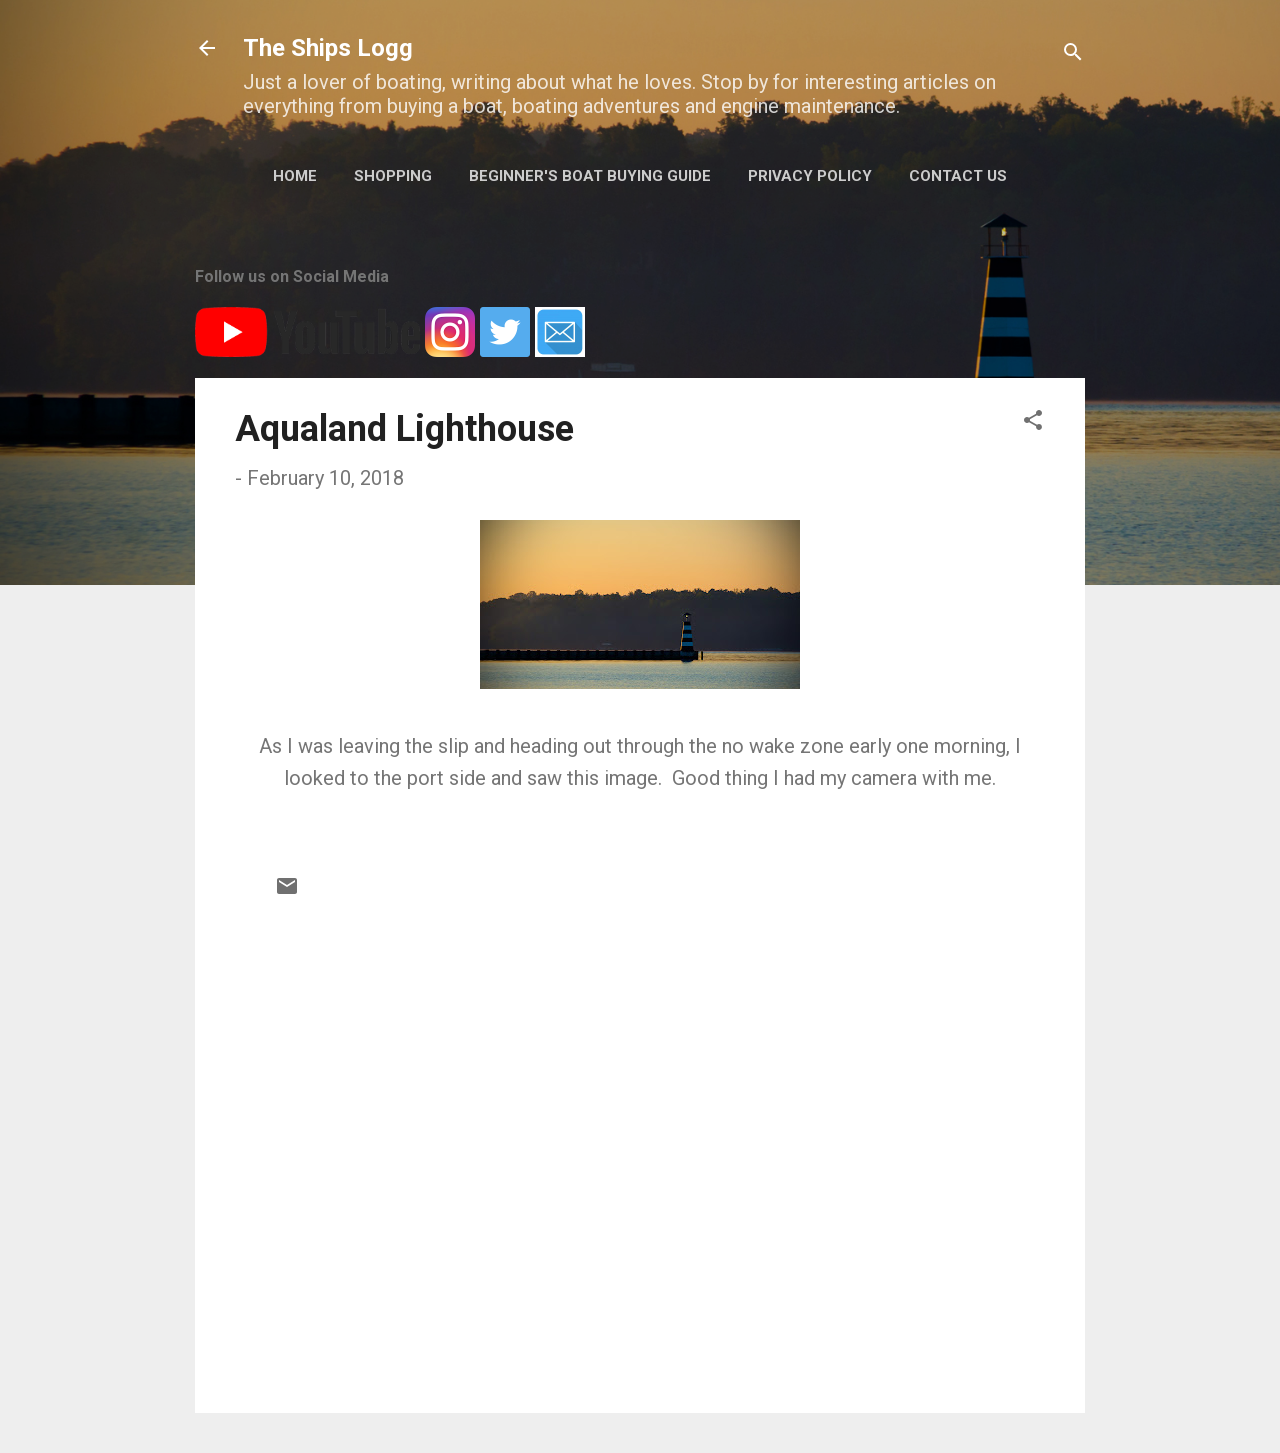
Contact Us (958, 176)
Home (295, 176)
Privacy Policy (810, 176)
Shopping (393, 176)
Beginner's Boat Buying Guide (590, 176)
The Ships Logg (328, 48)
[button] (1033, 422)
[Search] (1073, 54)
